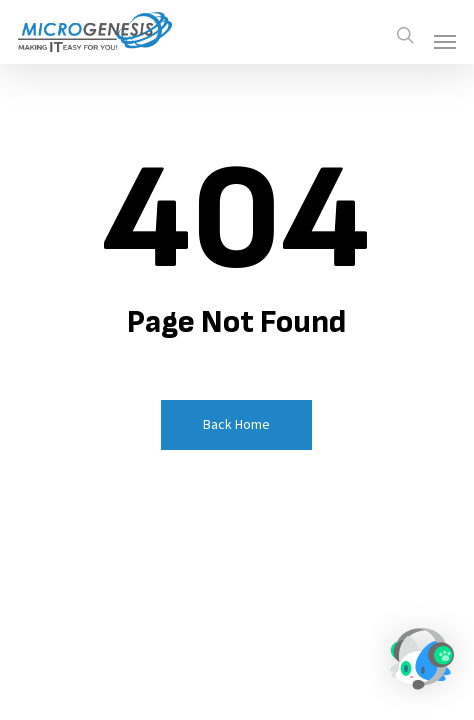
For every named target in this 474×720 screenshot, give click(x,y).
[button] (445, 42)
